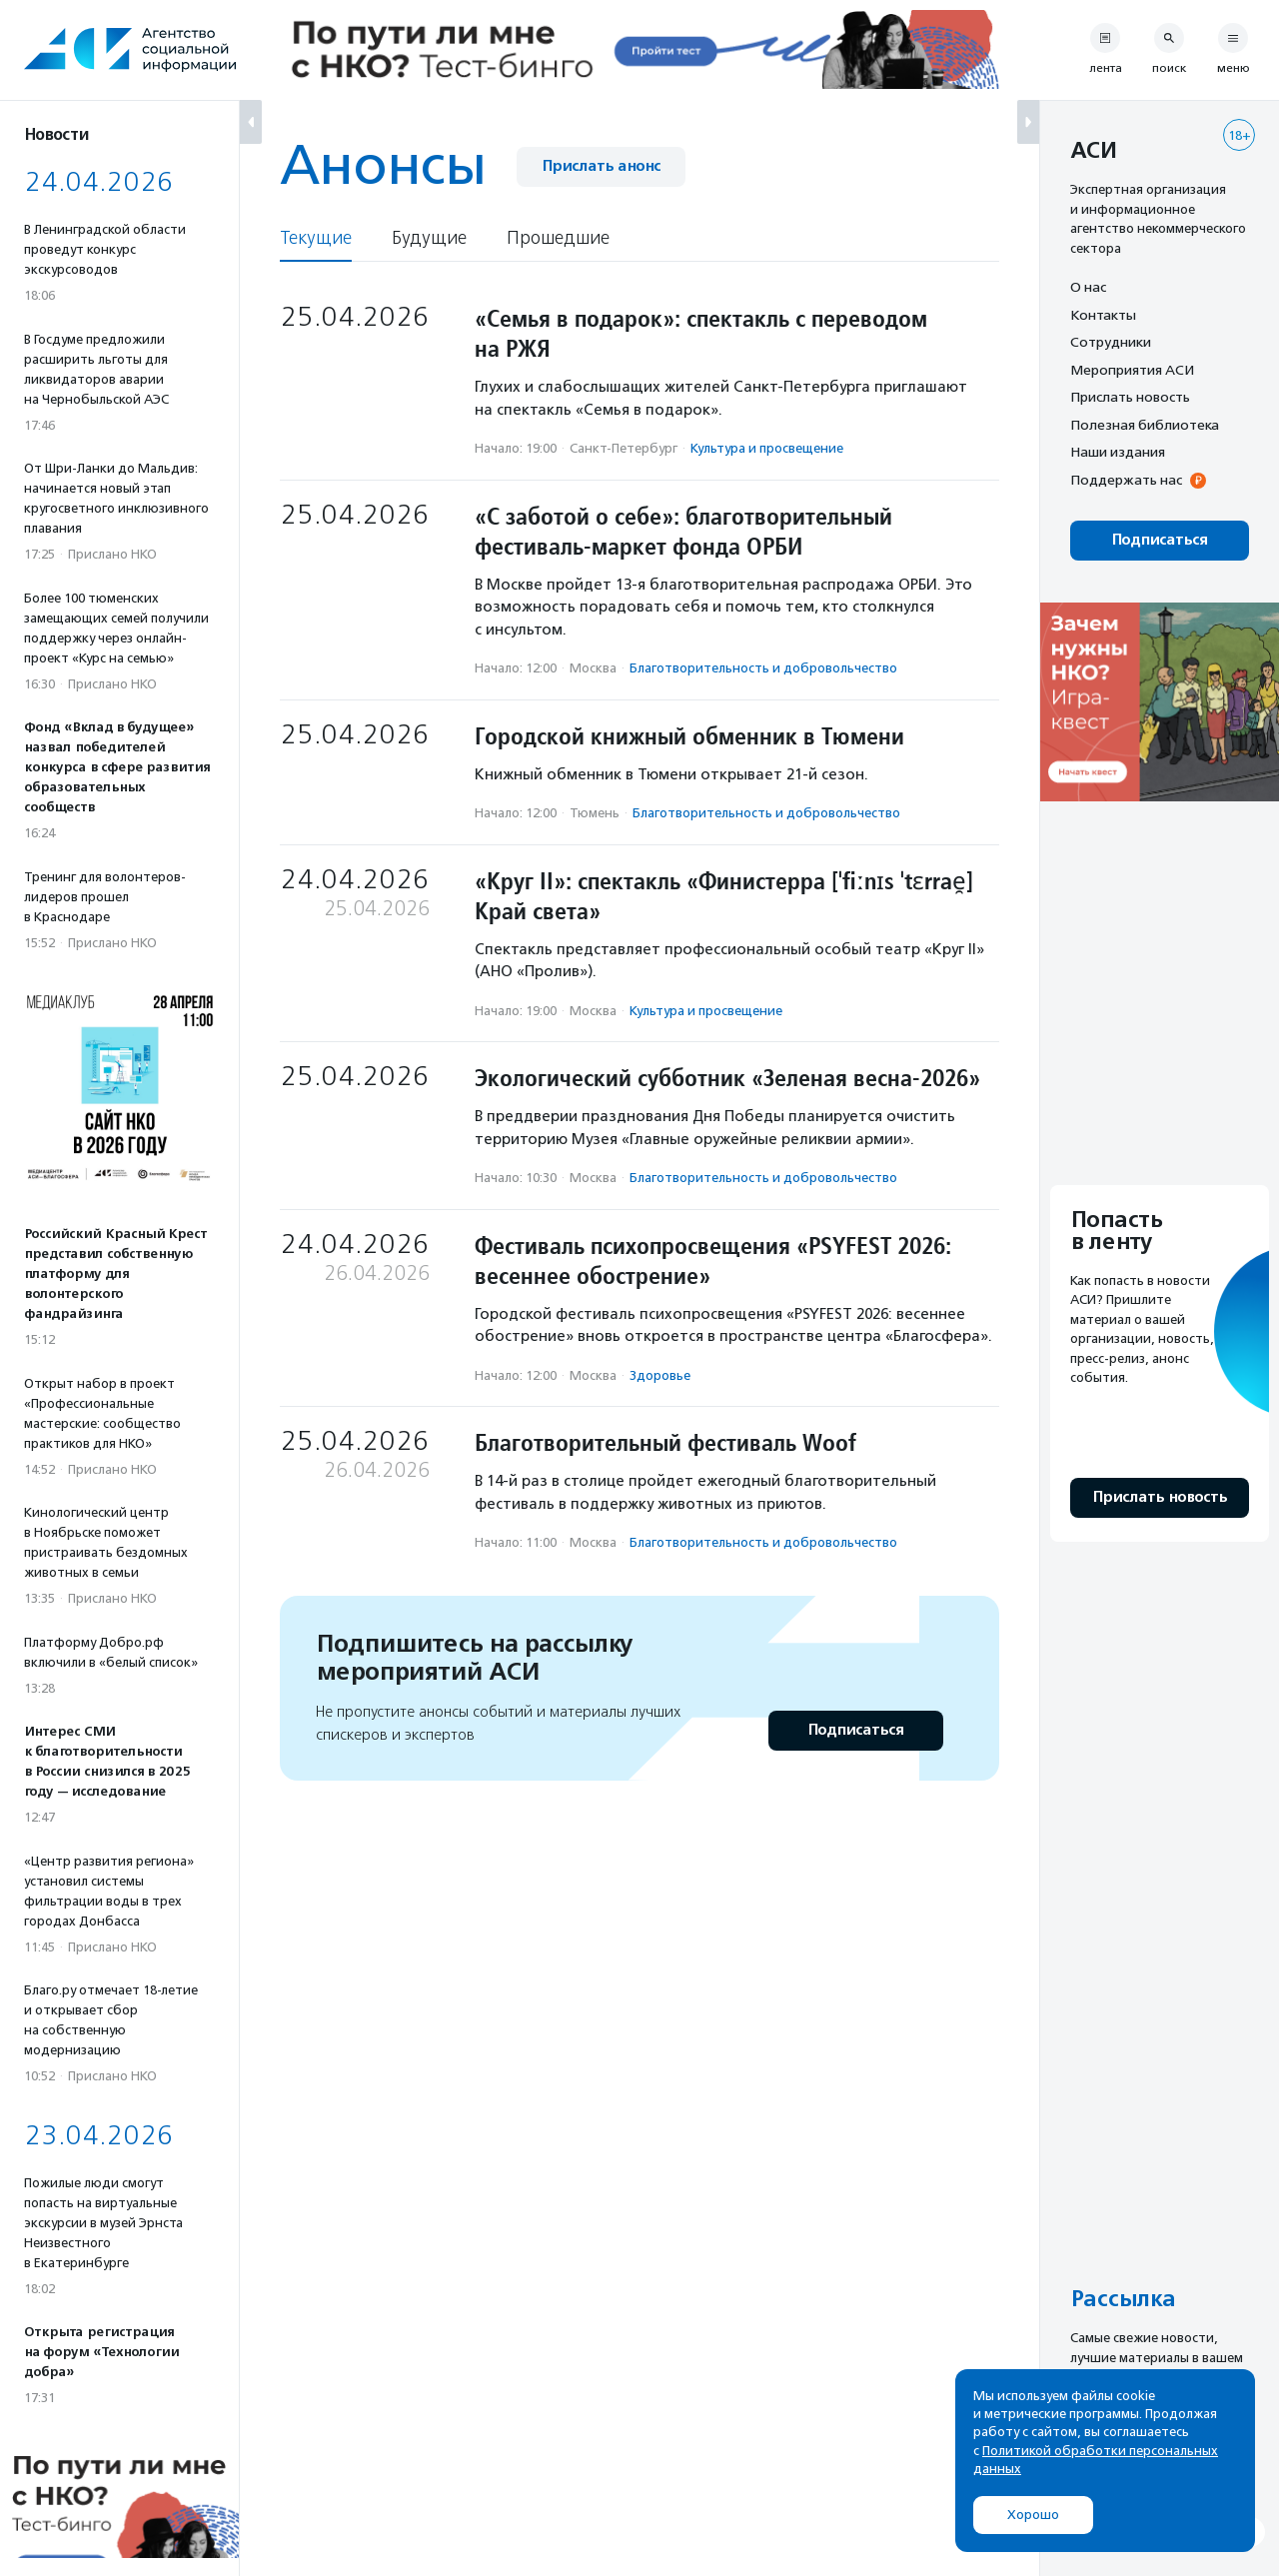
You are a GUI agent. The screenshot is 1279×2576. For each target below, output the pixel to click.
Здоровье (660, 1375)
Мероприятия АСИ (1132, 370)
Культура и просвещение (766, 448)
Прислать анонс (601, 166)
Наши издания (1117, 452)
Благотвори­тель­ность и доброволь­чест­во (763, 667)
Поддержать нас (1126, 480)
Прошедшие (558, 238)
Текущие (316, 238)
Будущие (429, 238)
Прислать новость (1130, 397)
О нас (1088, 287)
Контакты (1103, 315)
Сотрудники (1110, 342)
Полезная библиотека (1144, 425)
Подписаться (855, 1730)
